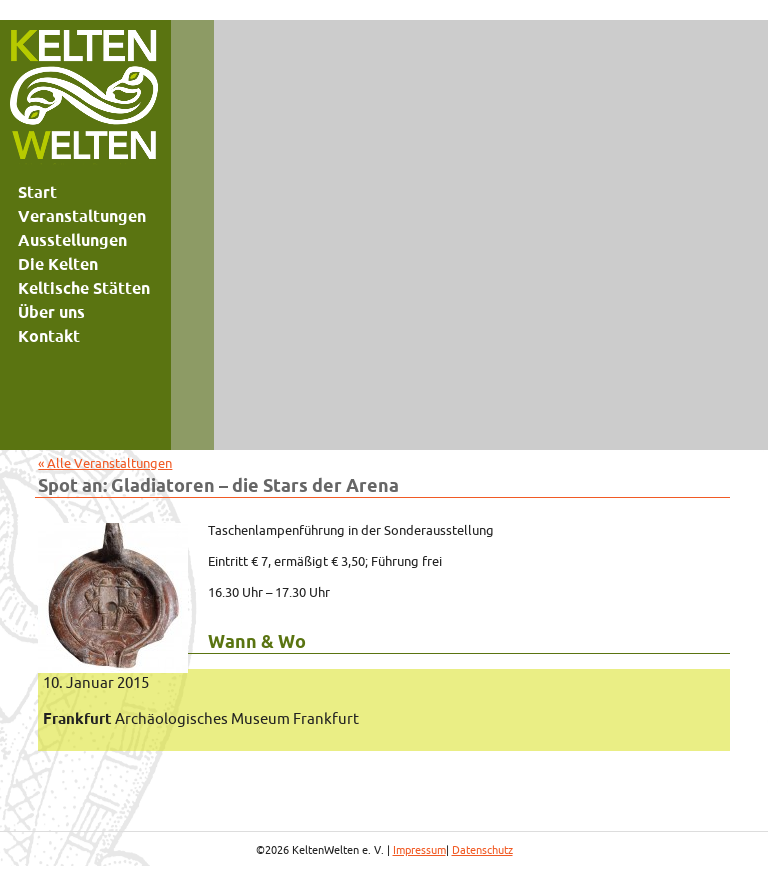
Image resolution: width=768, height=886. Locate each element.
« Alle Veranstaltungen (105, 463)
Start (37, 192)
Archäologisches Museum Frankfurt (201, 718)
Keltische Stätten (84, 288)
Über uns (51, 312)
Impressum (419, 850)
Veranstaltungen (82, 216)
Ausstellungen (72, 240)
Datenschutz (482, 850)
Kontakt (49, 336)
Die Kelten (58, 264)
